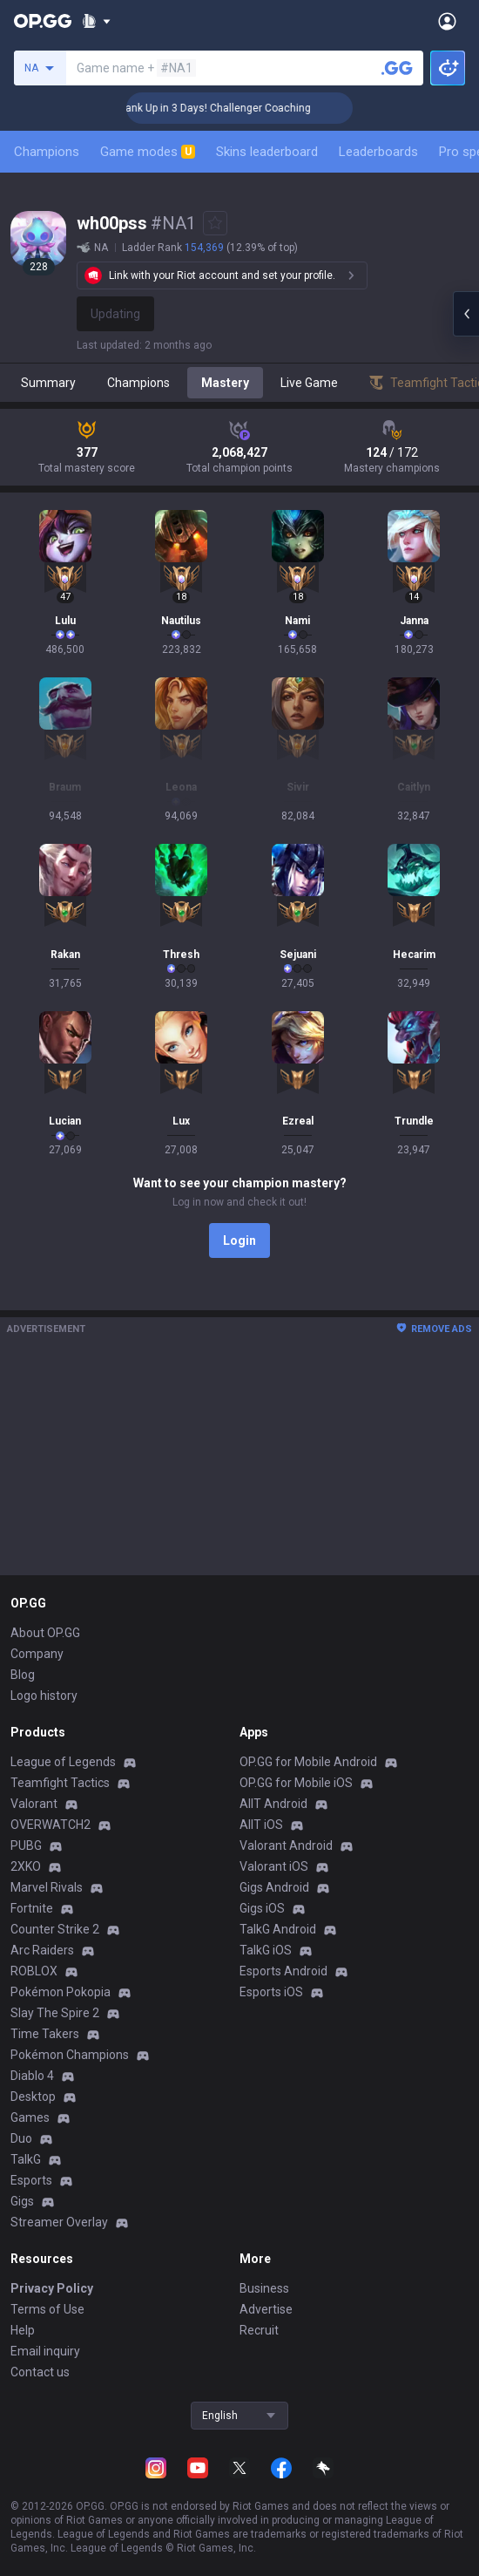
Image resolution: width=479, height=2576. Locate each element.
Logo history (44, 1696)
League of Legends (63, 1762)
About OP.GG (45, 1633)
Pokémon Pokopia (60, 1992)
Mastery (225, 383)
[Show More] (96, 20)
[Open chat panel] (466, 313)
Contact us (40, 2372)
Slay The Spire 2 (54, 2013)
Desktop (33, 2097)
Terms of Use (47, 2309)
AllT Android (273, 1804)
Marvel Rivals (46, 1887)
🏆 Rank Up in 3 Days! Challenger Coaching (228, 108)
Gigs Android (274, 1887)
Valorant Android (286, 1845)
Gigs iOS (262, 1908)
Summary (48, 383)
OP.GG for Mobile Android (308, 1762)
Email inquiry (45, 2351)
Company (37, 1654)
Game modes (147, 152)
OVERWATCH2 (50, 1825)
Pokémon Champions (69, 2055)
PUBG (26, 1845)
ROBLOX (33, 1971)
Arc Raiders (42, 1950)
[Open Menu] (447, 20)
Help (22, 2330)
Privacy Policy (51, 2288)
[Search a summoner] (397, 68)
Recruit (259, 2330)
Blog (22, 1675)
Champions (46, 152)
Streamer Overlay (59, 2222)
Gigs (22, 2201)
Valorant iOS (273, 1866)
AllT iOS (261, 1825)
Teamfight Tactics (60, 1783)
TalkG (25, 2159)
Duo (21, 2138)
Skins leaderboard (267, 152)
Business (264, 2288)
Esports (31, 2180)
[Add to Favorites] (215, 223)
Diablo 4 (32, 2076)
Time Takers (44, 2034)
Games (30, 2117)
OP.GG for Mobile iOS (296, 1783)
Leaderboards (378, 152)
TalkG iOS (265, 1950)
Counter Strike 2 (54, 1929)
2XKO (25, 1866)
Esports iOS (271, 1992)
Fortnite (31, 1908)
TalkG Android (277, 1929)
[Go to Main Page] (42, 21)
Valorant (33, 1804)
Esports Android (283, 1971)
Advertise (266, 2309)
